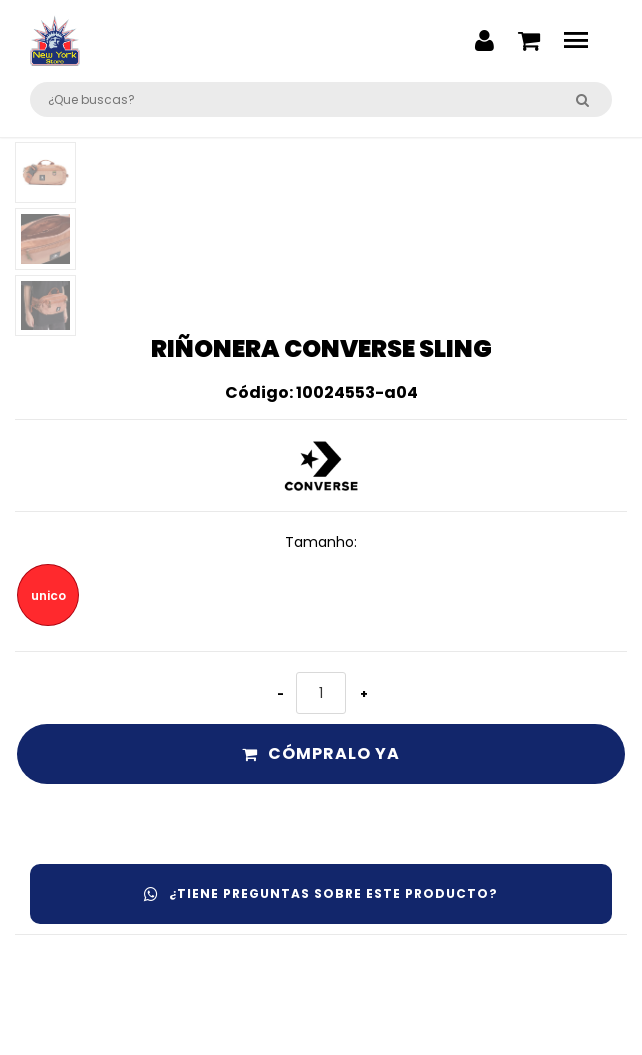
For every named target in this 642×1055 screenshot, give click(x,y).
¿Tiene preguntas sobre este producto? (321, 893)
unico (48, 595)
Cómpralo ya (321, 753)
